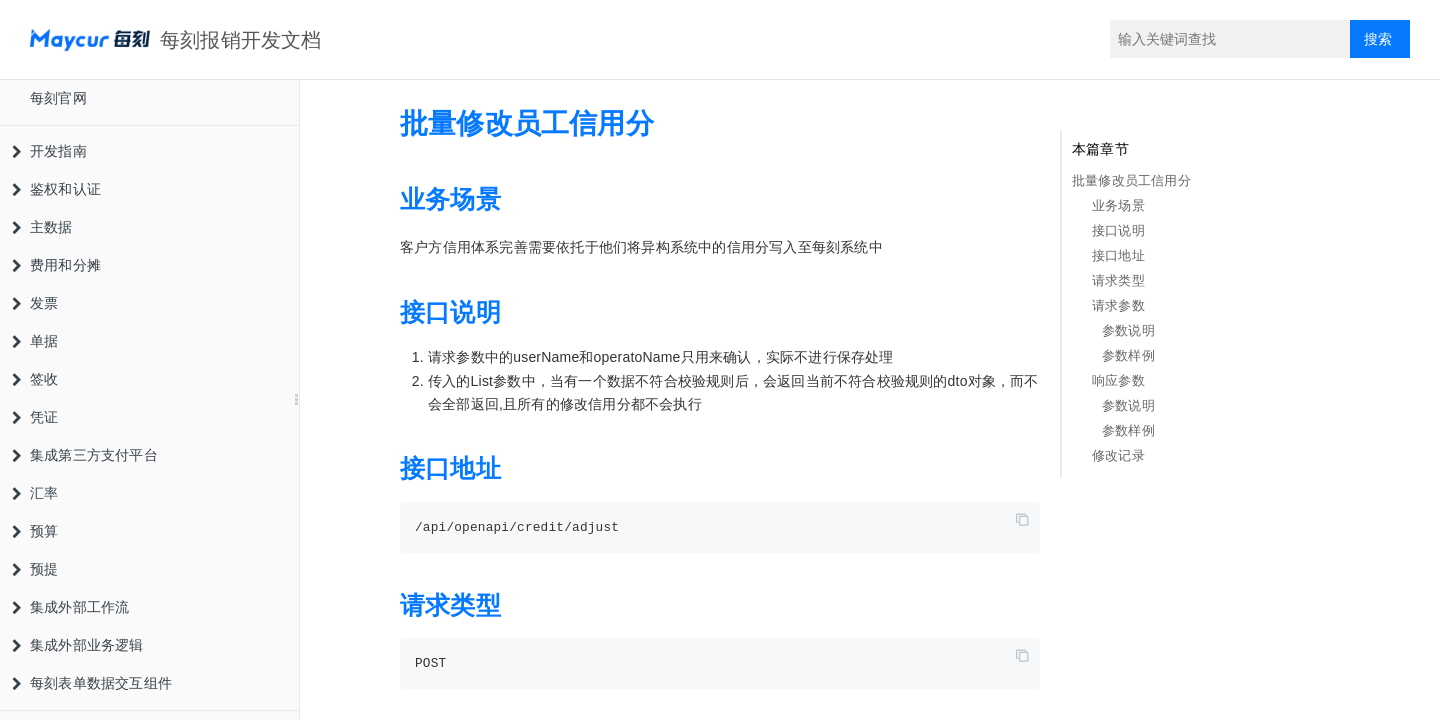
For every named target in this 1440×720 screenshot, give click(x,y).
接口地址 (1118, 255)
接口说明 (1118, 230)
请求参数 (1118, 305)
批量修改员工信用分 (1131, 180)
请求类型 (1118, 280)
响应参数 (1118, 380)
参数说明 (1128, 330)
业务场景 (1118, 205)
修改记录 (1118, 455)
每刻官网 (58, 98)
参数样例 (1128, 355)
